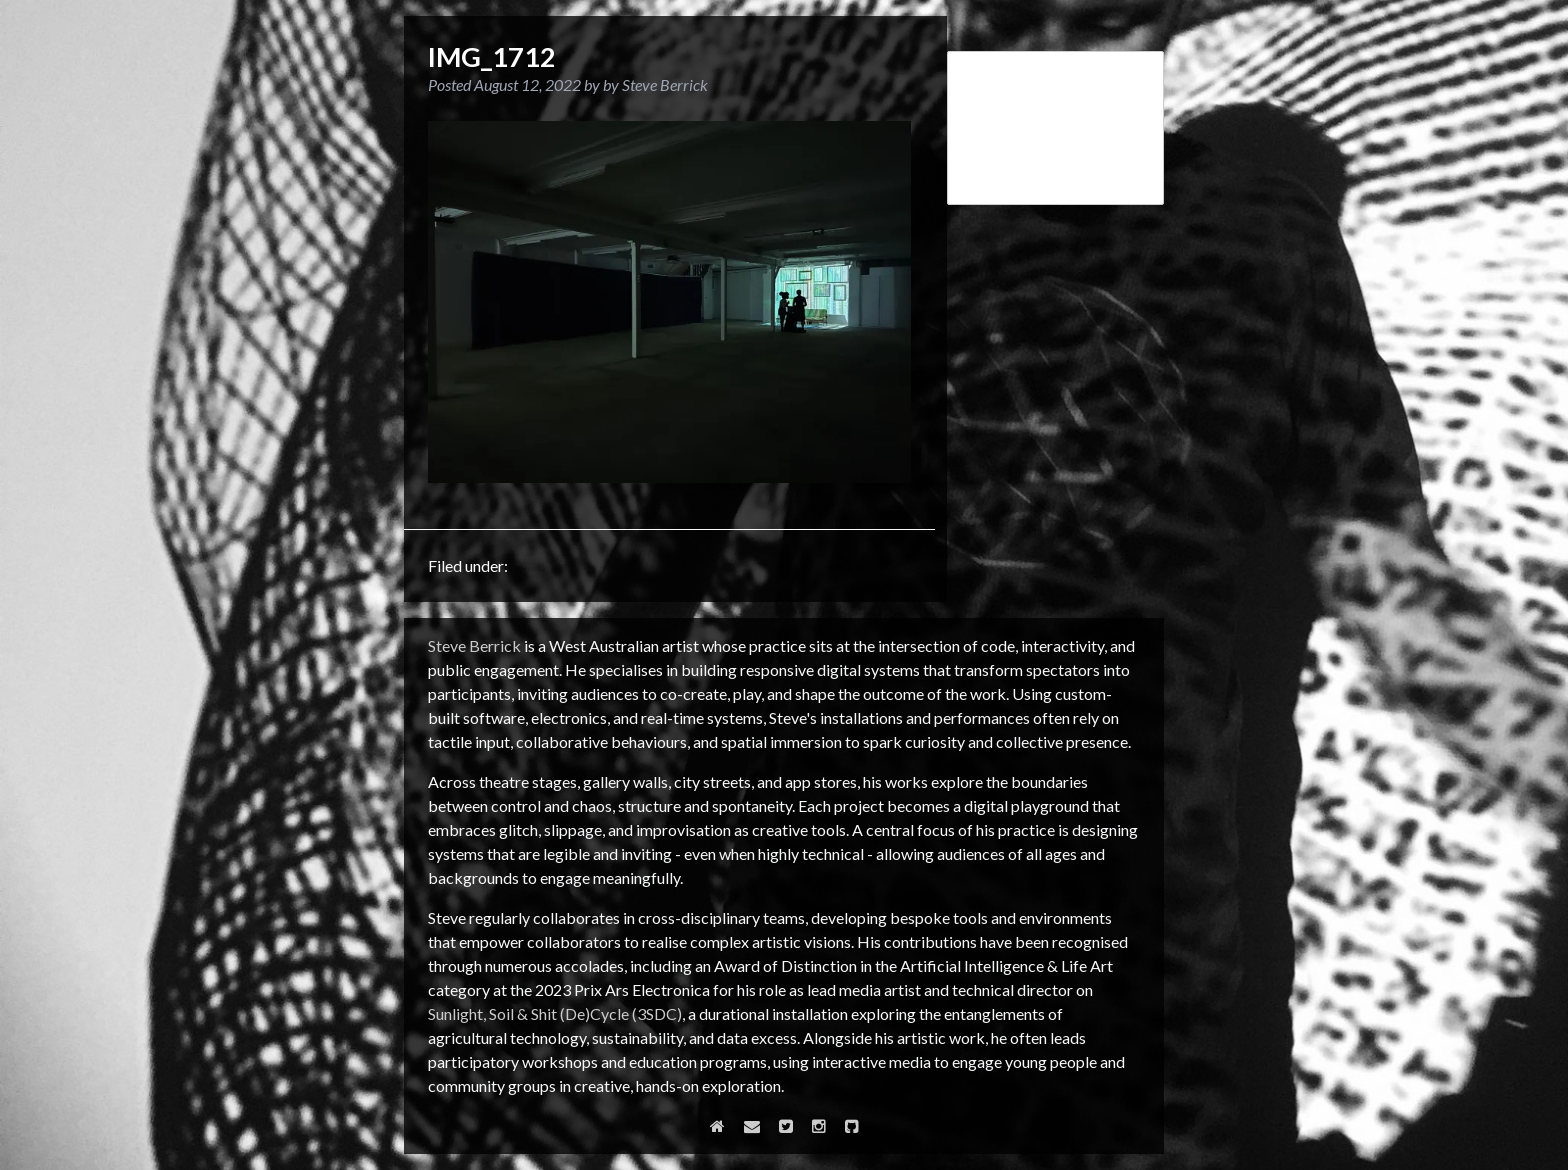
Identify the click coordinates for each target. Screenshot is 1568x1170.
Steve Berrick (474, 645)
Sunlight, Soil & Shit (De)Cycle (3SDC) (555, 1013)
